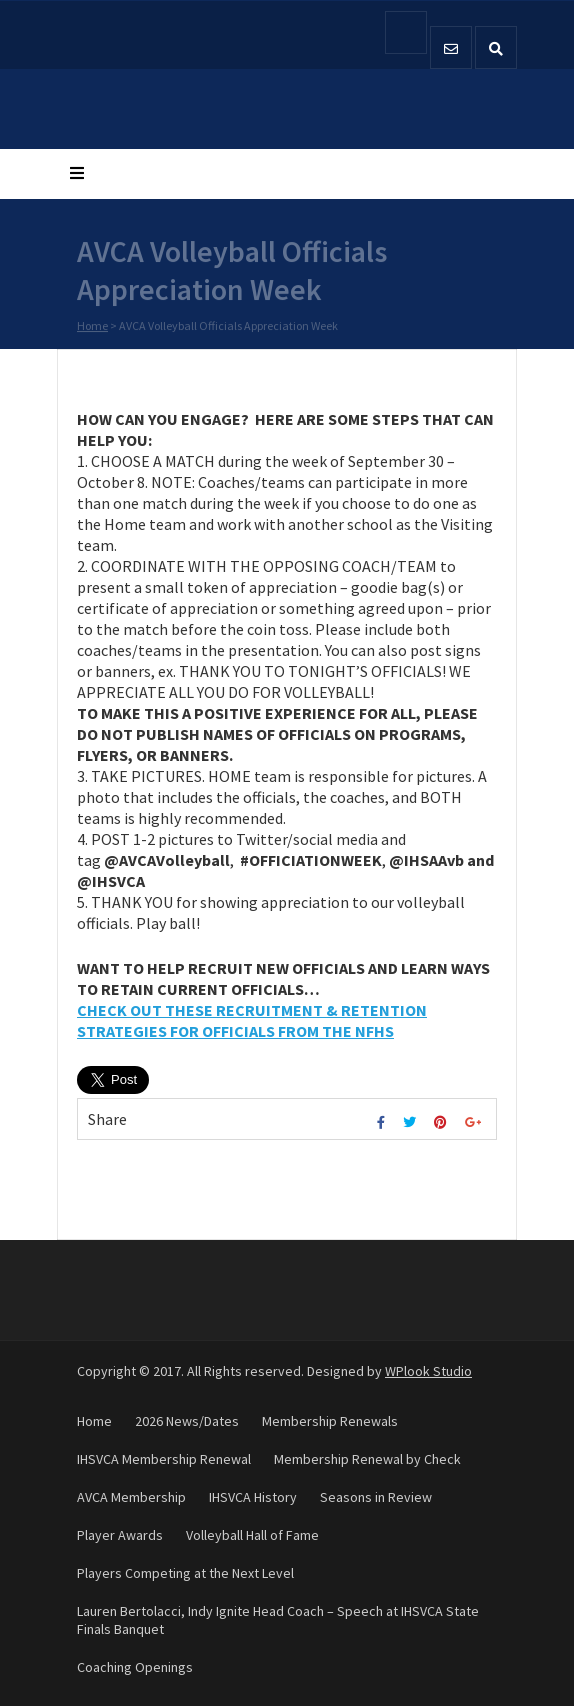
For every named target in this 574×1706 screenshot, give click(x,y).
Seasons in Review (376, 1497)
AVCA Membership (131, 1497)
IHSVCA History (253, 1497)
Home (92, 326)
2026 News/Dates (187, 1421)
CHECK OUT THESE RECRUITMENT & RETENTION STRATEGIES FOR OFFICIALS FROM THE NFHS (252, 1020)
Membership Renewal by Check (367, 1459)
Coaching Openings (135, 1667)
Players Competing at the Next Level (185, 1573)
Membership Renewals (330, 1421)
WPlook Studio (428, 1371)
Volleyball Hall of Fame (252, 1535)
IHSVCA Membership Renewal (164, 1459)
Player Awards (120, 1535)
